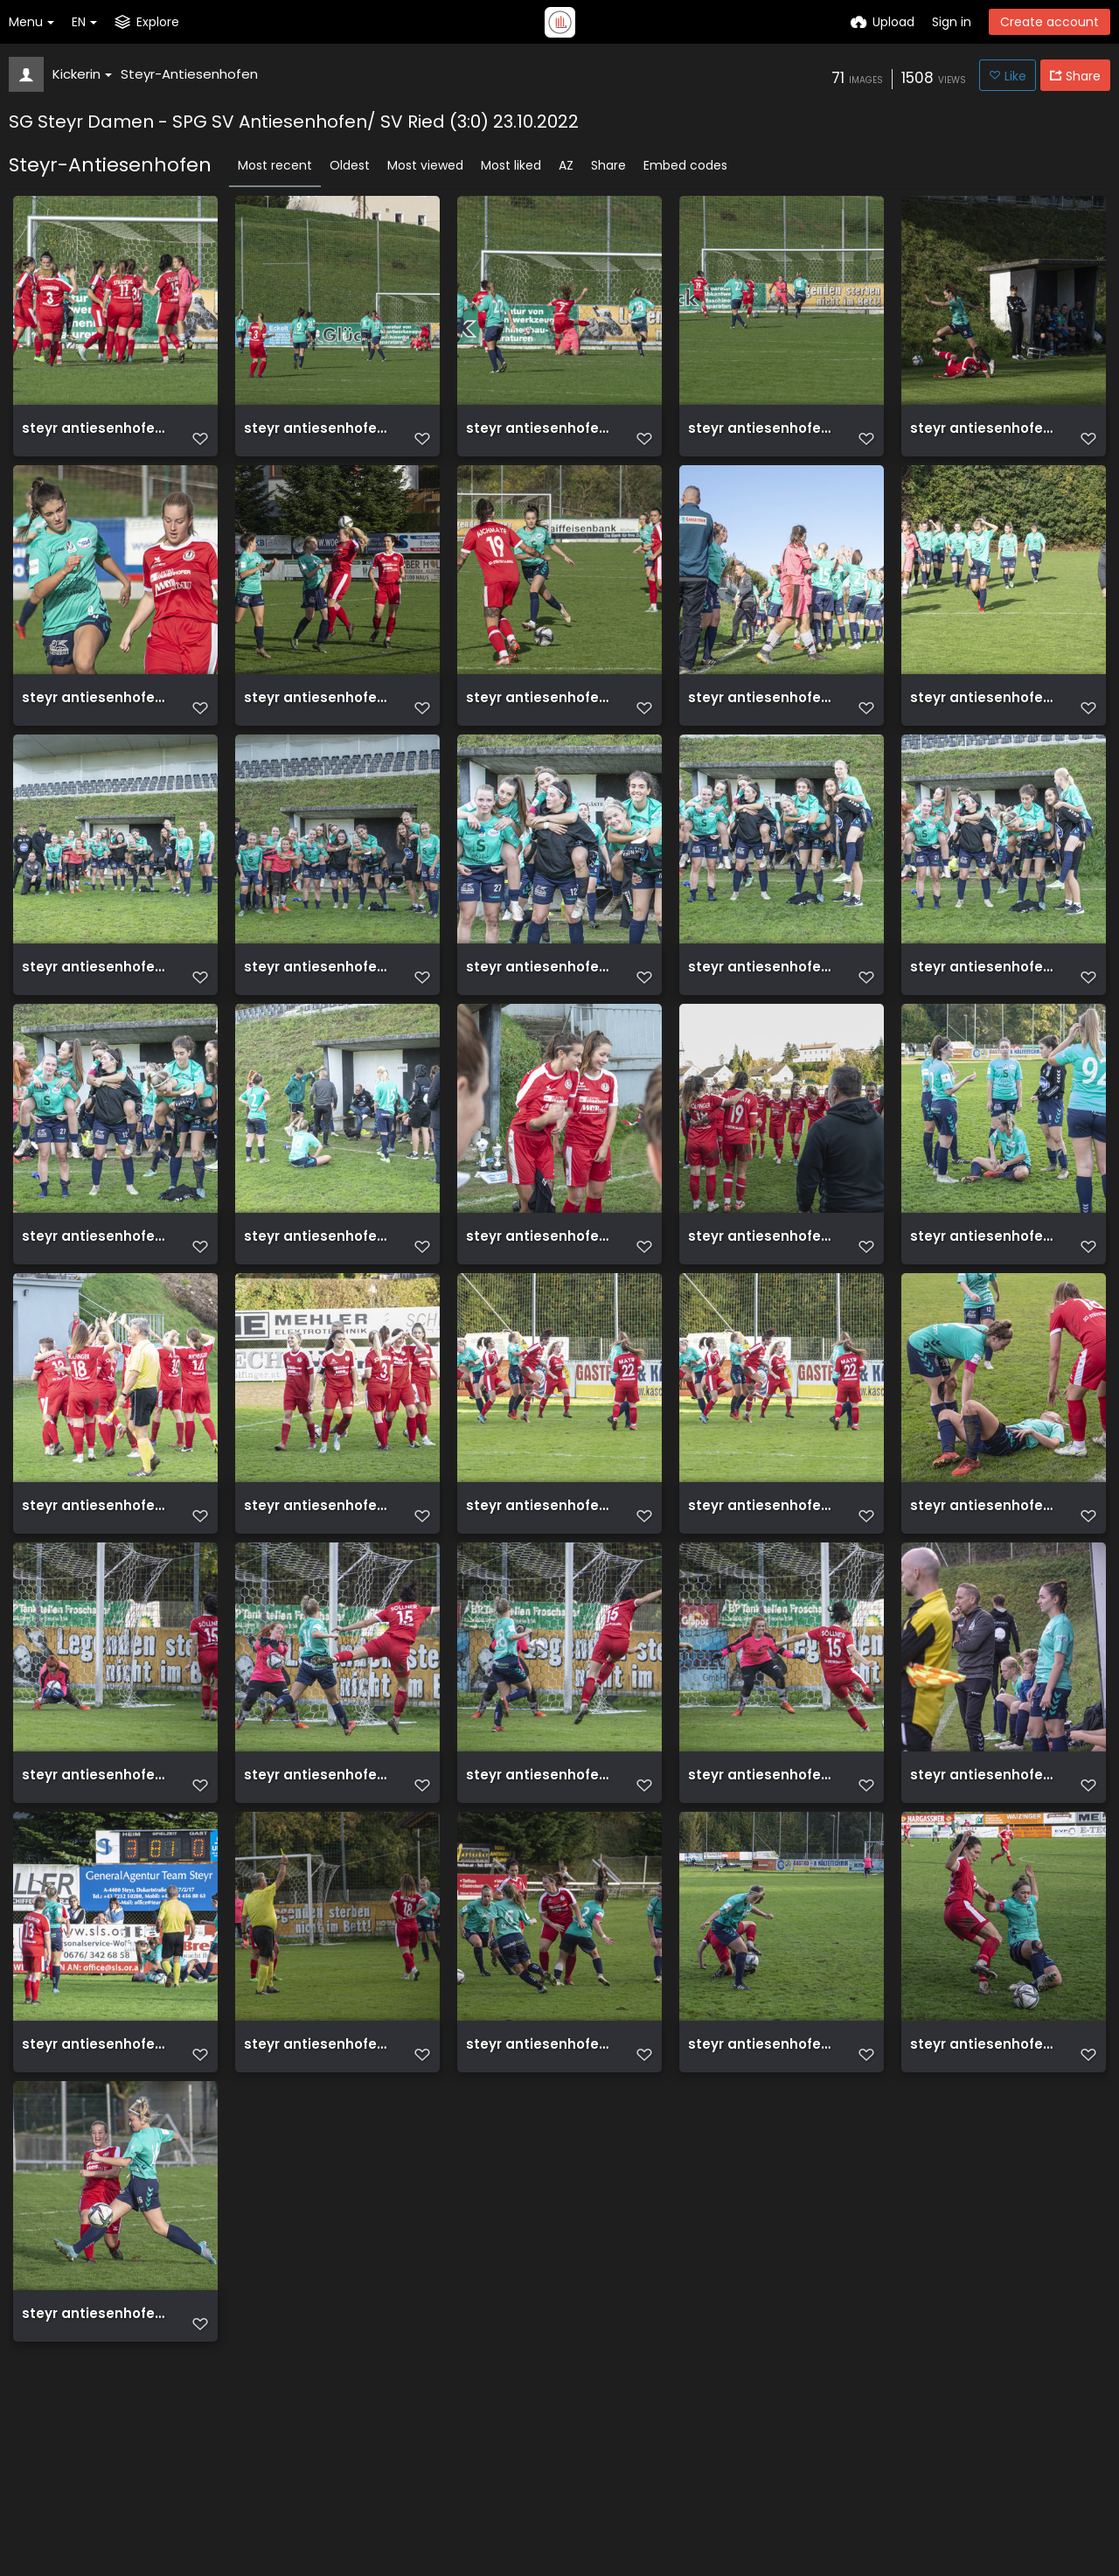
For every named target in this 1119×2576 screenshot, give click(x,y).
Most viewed (425, 165)
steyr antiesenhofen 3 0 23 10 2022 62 (763, 1300)
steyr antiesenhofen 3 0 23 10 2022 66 (985, 1012)
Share (608, 165)
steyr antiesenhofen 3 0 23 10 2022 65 (96, 1300)
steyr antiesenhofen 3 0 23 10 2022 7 (540, 435)
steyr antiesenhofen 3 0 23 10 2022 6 (763, 435)
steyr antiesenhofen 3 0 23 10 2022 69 (318, 1012)
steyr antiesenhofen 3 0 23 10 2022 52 (763, 1877)
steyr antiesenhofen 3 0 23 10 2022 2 (540, 723)
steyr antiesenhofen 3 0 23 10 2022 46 (985, 2166)
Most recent (275, 165)
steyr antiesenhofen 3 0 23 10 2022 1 (763, 723)
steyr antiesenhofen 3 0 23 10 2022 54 (318, 1877)
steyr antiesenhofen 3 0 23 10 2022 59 (318, 1589)
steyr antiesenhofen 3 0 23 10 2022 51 (985, 1877)
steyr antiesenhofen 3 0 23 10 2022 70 (96, 1012)
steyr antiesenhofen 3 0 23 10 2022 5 (96, 723)
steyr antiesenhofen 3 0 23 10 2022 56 (985, 1589)
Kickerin (82, 74)
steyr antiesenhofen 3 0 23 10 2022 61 (985, 1300)
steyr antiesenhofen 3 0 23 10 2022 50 (96, 2166)
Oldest (350, 165)
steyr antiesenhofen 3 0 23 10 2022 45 (96, 2455)
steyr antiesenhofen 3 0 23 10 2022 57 (763, 1589)
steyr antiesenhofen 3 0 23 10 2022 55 (96, 1877)
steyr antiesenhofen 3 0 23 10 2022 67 (763, 1012)
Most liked (511, 165)
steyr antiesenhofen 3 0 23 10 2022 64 (318, 1300)
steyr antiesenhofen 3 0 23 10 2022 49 (318, 2166)
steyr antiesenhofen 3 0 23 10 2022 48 (540, 2166)
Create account (1049, 22)
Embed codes (685, 165)
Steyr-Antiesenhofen (189, 74)
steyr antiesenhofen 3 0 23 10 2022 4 (318, 723)
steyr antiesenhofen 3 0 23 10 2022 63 (540, 1300)
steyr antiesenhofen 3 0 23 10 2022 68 (540, 1012)
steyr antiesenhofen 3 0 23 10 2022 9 (96, 435)
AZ (566, 165)
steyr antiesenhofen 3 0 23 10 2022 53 (540, 1877)
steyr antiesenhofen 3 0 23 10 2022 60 (96, 1589)
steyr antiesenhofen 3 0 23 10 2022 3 (985, 435)
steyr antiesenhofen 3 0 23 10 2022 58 (540, 1589)
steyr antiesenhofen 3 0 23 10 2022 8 (318, 435)
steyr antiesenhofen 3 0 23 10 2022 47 (763, 2166)
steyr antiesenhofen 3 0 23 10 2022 (985, 723)
